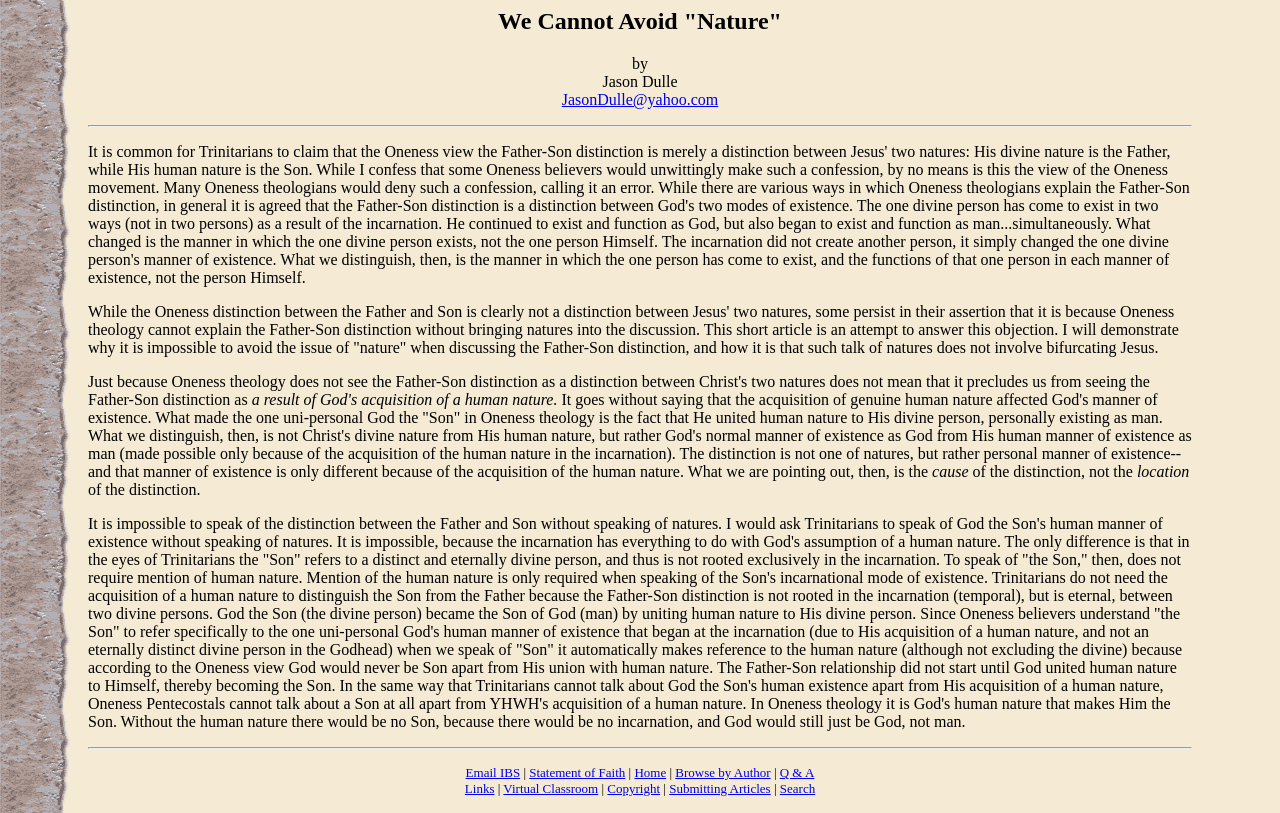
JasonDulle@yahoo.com (640, 99)
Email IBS (493, 772)
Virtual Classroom (550, 788)
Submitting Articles (719, 788)
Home (650, 772)
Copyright (633, 788)
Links (480, 788)
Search (797, 788)
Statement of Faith (577, 772)
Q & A (797, 772)
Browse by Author (722, 772)
